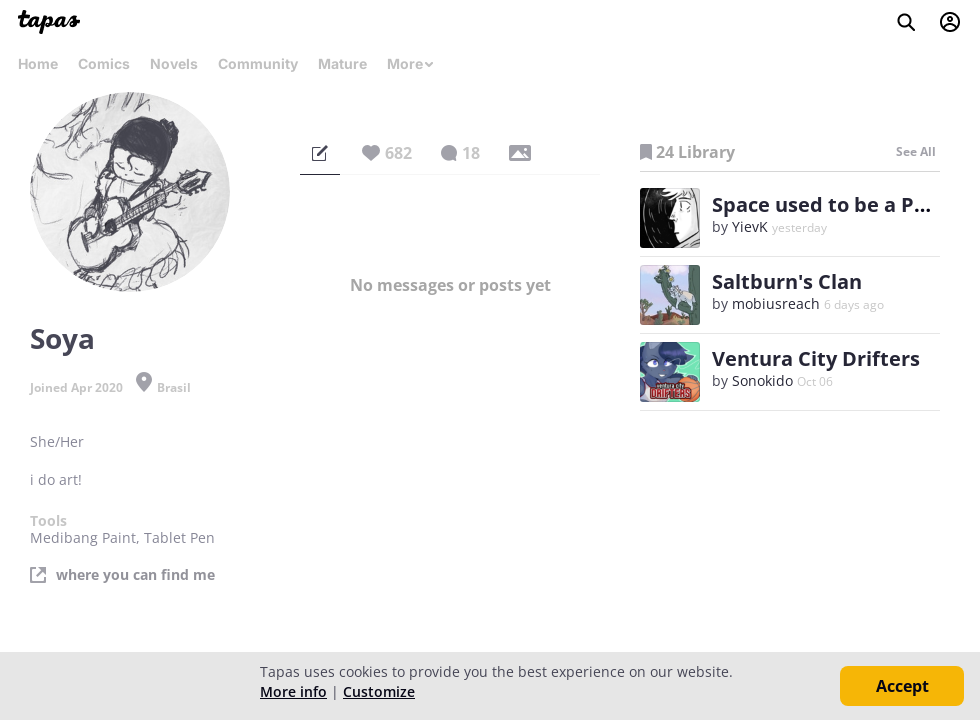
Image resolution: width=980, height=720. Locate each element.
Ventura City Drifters (816, 358)
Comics (104, 63)
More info (293, 691)
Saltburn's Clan (787, 281)
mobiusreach (776, 303)
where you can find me (135, 575)
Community (258, 63)
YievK (750, 226)
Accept (902, 686)
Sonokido (762, 380)
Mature (342, 63)
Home (38, 63)
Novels (174, 63)
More (411, 63)
